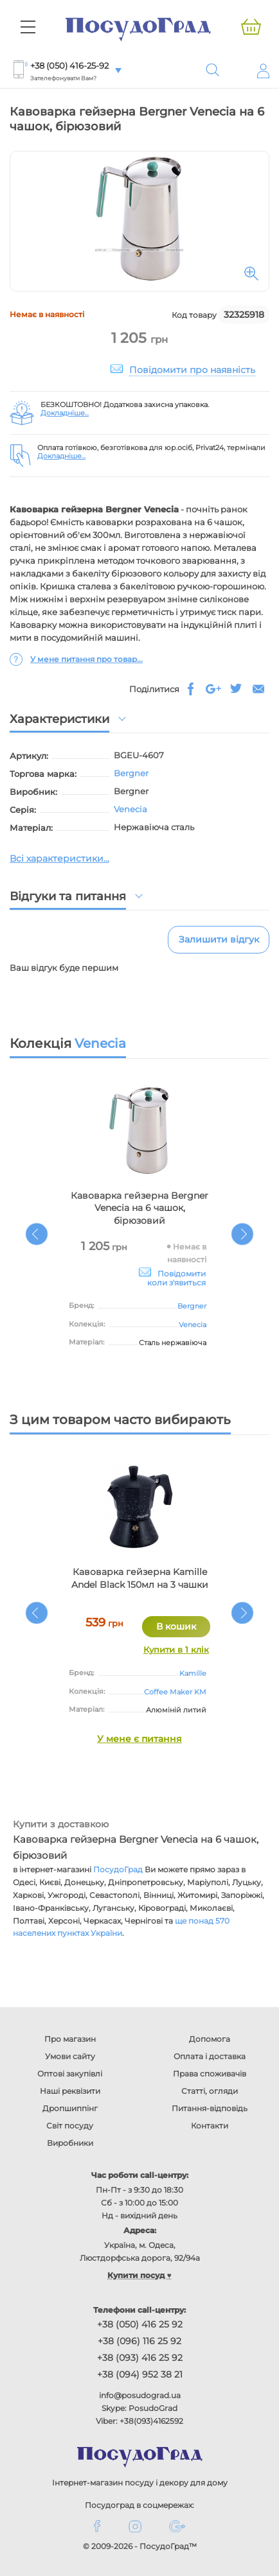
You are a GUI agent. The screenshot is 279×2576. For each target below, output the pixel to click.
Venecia (130, 809)
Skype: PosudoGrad (139, 2408)
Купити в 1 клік (176, 1649)
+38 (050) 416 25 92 (140, 2324)
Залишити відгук (219, 939)
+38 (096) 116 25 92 (139, 2341)
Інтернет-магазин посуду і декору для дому (140, 2482)
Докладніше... (64, 412)
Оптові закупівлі (69, 2073)
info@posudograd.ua (140, 2395)
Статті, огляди (209, 2091)
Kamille (192, 1673)
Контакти (209, 2125)
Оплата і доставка (210, 2056)
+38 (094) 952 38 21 (140, 2374)
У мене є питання (139, 1739)
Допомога (209, 2039)
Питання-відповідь (210, 2108)
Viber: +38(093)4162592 (139, 2421)
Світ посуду (69, 2125)
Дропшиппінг (70, 2108)
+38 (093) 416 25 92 (140, 2357)
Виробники (70, 2143)
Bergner (131, 773)
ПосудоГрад (118, 1869)
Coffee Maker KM (175, 1691)
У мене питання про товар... (86, 659)
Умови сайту (70, 2056)
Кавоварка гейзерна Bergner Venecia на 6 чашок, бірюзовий (139, 1208)
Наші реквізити (70, 2091)
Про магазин (70, 2039)
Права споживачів (209, 2073)
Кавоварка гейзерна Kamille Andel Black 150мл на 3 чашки (139, 1578)
